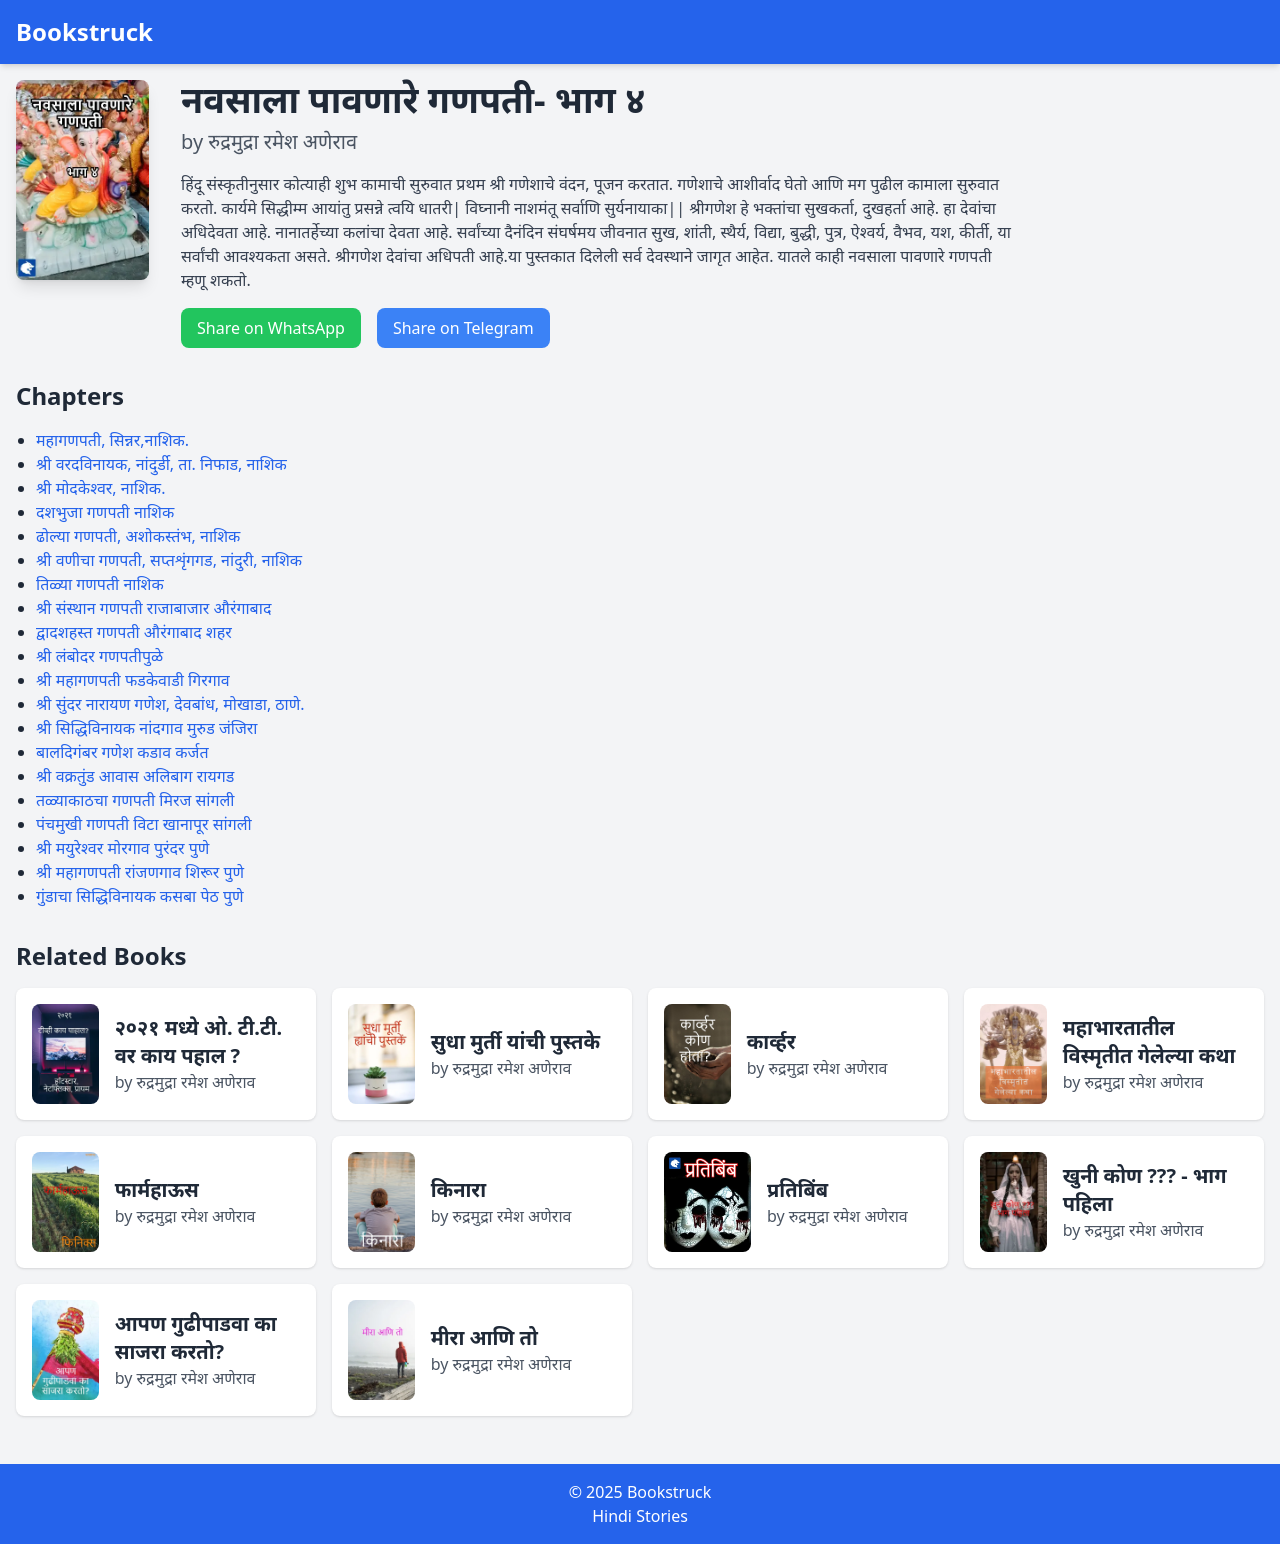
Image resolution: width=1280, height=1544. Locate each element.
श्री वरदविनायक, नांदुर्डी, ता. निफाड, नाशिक (161, 464)
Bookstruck (84, 32)
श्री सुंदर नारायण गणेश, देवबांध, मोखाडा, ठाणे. (170, 704)
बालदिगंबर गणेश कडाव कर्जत (122, 752)
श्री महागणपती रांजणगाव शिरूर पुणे (140, 872)
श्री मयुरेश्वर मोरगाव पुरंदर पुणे (122, 848)
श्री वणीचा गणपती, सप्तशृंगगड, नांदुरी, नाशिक (169, 560)
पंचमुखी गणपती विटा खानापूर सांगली (144, 824)
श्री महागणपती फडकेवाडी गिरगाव (133, 680)
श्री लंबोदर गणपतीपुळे (99, 656)
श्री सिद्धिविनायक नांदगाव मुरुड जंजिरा (146, 728)
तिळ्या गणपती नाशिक (100, 584)
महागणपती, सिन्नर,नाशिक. (112, 440)
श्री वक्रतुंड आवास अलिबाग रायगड (135, 776)
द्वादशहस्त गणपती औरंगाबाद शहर (134, 632)
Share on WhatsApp (271, 328)
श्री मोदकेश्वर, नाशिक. (100, 488)
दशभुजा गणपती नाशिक (105, 512)
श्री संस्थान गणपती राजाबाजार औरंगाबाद (153, 608)
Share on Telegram (463, 328)
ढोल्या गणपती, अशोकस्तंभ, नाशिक (138, 536)
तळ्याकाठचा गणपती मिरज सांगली (135, 800)
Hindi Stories (640, 1516)
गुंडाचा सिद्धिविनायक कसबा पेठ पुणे (140, 896)
